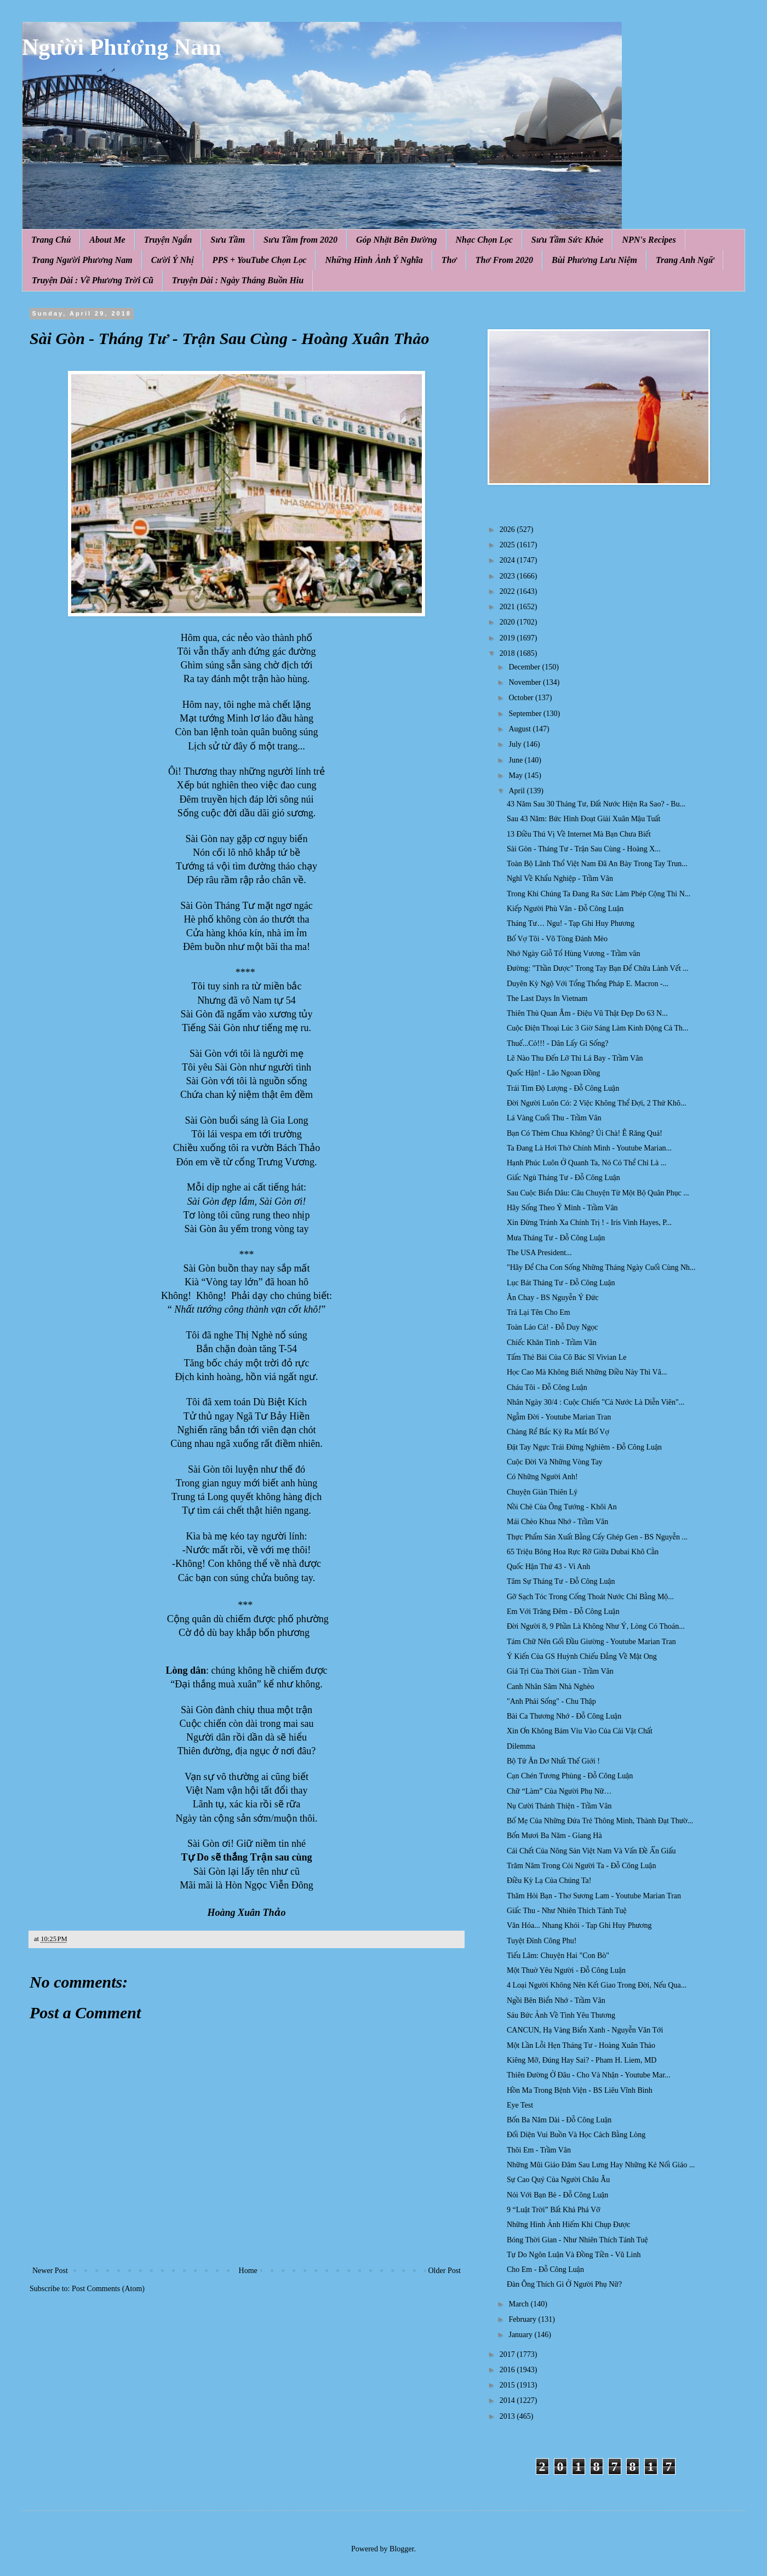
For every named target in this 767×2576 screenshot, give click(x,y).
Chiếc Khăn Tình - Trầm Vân (552, 1342)
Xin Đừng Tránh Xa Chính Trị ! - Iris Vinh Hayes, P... (589, 1222)
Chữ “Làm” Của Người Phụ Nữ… (559, 1791)
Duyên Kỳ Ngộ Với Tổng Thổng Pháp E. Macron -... (587, 984)
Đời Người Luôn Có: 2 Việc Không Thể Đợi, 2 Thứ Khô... (596, 1103)
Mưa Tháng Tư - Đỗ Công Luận (556, 1238)
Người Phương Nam (121, 47)
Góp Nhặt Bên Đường (396, 239)
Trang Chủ (51, 239)
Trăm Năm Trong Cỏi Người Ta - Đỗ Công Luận (581, 1866)
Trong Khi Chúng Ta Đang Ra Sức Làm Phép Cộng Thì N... (598, 894)
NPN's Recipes (649, 239)
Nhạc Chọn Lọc (484, 239)
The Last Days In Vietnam (547, 998)
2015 (508, 2385)
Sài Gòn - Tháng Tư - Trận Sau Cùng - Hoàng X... (584, 849)
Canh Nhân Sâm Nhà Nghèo (550, 1686)
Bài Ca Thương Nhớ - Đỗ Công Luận (564, 1716)
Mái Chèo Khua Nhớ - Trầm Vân (557, 1522)
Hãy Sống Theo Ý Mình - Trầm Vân (562, 1208)
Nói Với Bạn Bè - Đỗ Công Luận (557, 2195)
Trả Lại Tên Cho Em (538, 1312)
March (519, 2304)
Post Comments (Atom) (108, 2289)
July (515, 744)
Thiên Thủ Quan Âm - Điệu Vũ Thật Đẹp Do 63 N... (587, 1013)
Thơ (449, 260)
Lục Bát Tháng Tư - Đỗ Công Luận (561, 1283)
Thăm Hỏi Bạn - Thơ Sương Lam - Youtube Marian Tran (594, 1896)
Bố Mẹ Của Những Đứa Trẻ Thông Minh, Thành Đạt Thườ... (600, 1821)
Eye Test (520, 2105)
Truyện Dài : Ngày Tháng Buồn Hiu (238, 280)
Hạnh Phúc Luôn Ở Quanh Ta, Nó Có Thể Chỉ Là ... (586, 1163)
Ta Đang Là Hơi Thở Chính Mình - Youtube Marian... (589, 1148)
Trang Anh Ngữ (685, 260)
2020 (508, 622)
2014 (508, 2400)
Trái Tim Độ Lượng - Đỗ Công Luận (563, 1088)
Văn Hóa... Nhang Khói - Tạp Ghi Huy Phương (579, 1925)
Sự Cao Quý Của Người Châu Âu (558, 2180)
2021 (508, 607)
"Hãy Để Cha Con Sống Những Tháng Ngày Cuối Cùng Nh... (601, 1267)
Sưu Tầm (227, 239)
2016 (508, 2370)
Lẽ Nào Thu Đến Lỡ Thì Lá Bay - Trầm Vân (575, 1058)
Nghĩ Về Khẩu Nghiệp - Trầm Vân (560, 878)
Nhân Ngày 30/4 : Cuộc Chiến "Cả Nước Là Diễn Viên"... (595, 1402)
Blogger (402, 2549)
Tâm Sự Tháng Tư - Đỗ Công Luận (561, 1581)
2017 (508, 2354)
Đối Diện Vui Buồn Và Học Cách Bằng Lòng (576, 2135)
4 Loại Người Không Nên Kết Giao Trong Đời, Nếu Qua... (596, 1985)
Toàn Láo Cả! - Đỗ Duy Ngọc (552, 1327)
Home (248, 2270)
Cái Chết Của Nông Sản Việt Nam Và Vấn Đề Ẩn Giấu (591, 1851)
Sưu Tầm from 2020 (300, 239)
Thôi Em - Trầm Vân (539, 2150)
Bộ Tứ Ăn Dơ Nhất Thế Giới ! (553, 1761)
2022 (508, 591)
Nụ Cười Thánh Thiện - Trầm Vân (559, 1806)
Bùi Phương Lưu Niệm (594, 260)
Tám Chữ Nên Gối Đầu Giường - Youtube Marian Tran (591, 1642)
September (525, 713)
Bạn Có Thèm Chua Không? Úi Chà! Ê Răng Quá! (584, 1133)
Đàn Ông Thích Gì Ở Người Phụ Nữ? (564, 2284)
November (525, 682)
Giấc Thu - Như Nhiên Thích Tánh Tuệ (567, 1911)
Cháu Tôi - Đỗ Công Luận (547, 1387)
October (521, 698)
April (517, 791)
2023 (508, 576)
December (525, 667)
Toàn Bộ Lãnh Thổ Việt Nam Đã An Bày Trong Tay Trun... (597, 864)
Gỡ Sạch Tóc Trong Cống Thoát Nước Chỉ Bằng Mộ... (590, 1597)
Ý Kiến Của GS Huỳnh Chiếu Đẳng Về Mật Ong (582, 1656)
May (516, 775)
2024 (508, 560)
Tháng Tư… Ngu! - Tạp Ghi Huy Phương (570, 923)
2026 (508, 529)
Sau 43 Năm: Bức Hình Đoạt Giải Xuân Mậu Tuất (584, 819)
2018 (508, 653)
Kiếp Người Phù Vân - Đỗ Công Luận (565, 909)
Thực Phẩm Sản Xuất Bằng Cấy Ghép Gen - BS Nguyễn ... (597, 1537)
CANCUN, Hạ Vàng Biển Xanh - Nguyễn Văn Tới (585, 2030)
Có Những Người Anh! (542, 1477)
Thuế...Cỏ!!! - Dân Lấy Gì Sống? (557, 1043)
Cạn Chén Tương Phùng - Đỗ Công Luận (570, 1776)
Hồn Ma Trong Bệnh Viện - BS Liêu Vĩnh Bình (579, 2090)
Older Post (444, 2270)
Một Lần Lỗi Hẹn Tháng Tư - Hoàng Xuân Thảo (581, 2045)
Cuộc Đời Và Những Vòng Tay (555, 1462)
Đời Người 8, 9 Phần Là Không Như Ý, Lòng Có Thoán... (596, 1626)
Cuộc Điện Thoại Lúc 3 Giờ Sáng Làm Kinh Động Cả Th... (598, 1028)
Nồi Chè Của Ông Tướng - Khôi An (562, 1507)
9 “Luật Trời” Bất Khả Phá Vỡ (553, 2210)
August (520, 729)
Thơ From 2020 (504, 260)
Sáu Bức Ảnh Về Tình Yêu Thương (561, 2015)
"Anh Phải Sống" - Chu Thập (551, 1701)
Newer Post (50, 2270)
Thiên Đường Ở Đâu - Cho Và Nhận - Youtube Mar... (589, 2075)
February (523, 2319)
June (516, 760)
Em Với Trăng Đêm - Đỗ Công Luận (563, 1611)
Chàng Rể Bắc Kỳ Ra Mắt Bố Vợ (558, 1432)
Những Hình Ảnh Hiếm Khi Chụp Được (569, 2224)
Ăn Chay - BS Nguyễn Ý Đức (553, 1297)
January (521, 2335)
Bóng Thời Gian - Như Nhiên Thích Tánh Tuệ (577, 2240)
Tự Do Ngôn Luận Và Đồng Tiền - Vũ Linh (573, 2255)
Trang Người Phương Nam (82, 260)
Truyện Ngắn (168, 239)
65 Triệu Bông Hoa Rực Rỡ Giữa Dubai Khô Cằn (583, 1552)
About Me (107, 239)
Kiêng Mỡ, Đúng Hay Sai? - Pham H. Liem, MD (581, 2060)
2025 (508, 545)
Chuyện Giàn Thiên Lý (542, 1492)
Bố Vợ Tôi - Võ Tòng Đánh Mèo (557, 939)
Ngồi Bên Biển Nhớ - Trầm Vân (556, 2000)
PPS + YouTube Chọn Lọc (260, 260)
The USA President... (539, 1253)
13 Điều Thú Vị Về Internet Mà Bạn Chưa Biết (579, 834)
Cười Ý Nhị (172, 260)
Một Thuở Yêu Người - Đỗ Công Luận (566, 1970)
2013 (508, 2416)
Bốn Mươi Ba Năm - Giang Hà (554, 1835)
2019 (508, 638)
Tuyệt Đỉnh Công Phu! (541, 1941)
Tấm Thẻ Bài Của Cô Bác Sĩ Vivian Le (566, 1357)
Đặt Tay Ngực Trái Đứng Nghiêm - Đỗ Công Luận (584, 1447)
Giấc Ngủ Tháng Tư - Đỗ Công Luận (563, 1177)
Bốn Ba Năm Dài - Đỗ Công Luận (559, 2120)
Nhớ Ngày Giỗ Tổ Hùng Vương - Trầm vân (573, 953)
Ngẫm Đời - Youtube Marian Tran (559, 1417)
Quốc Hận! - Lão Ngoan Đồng (553, 1073)
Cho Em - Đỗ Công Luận (545, 2269)
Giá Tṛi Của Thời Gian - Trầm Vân (560, 1671)
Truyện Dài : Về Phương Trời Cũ (92, 280)
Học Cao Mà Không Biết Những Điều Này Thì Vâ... (587, 1372)
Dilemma (521, 1746)
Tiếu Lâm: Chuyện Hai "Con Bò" (558, 1955)
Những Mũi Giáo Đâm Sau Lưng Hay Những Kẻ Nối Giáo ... (601, 2165)
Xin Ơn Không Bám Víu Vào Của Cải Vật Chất (579, 1731)
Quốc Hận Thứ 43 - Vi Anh (548, 1566)
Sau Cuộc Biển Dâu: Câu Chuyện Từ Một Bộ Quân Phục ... (598, 1193)
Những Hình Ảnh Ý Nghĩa (373, 260)
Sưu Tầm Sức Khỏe (567, 239)
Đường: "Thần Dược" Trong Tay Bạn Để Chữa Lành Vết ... (598, 968)
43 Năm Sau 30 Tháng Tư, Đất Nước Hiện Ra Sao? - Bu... (596, 804)
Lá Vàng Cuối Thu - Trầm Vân (554, 1118)
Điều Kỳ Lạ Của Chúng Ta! (549, 1880)
